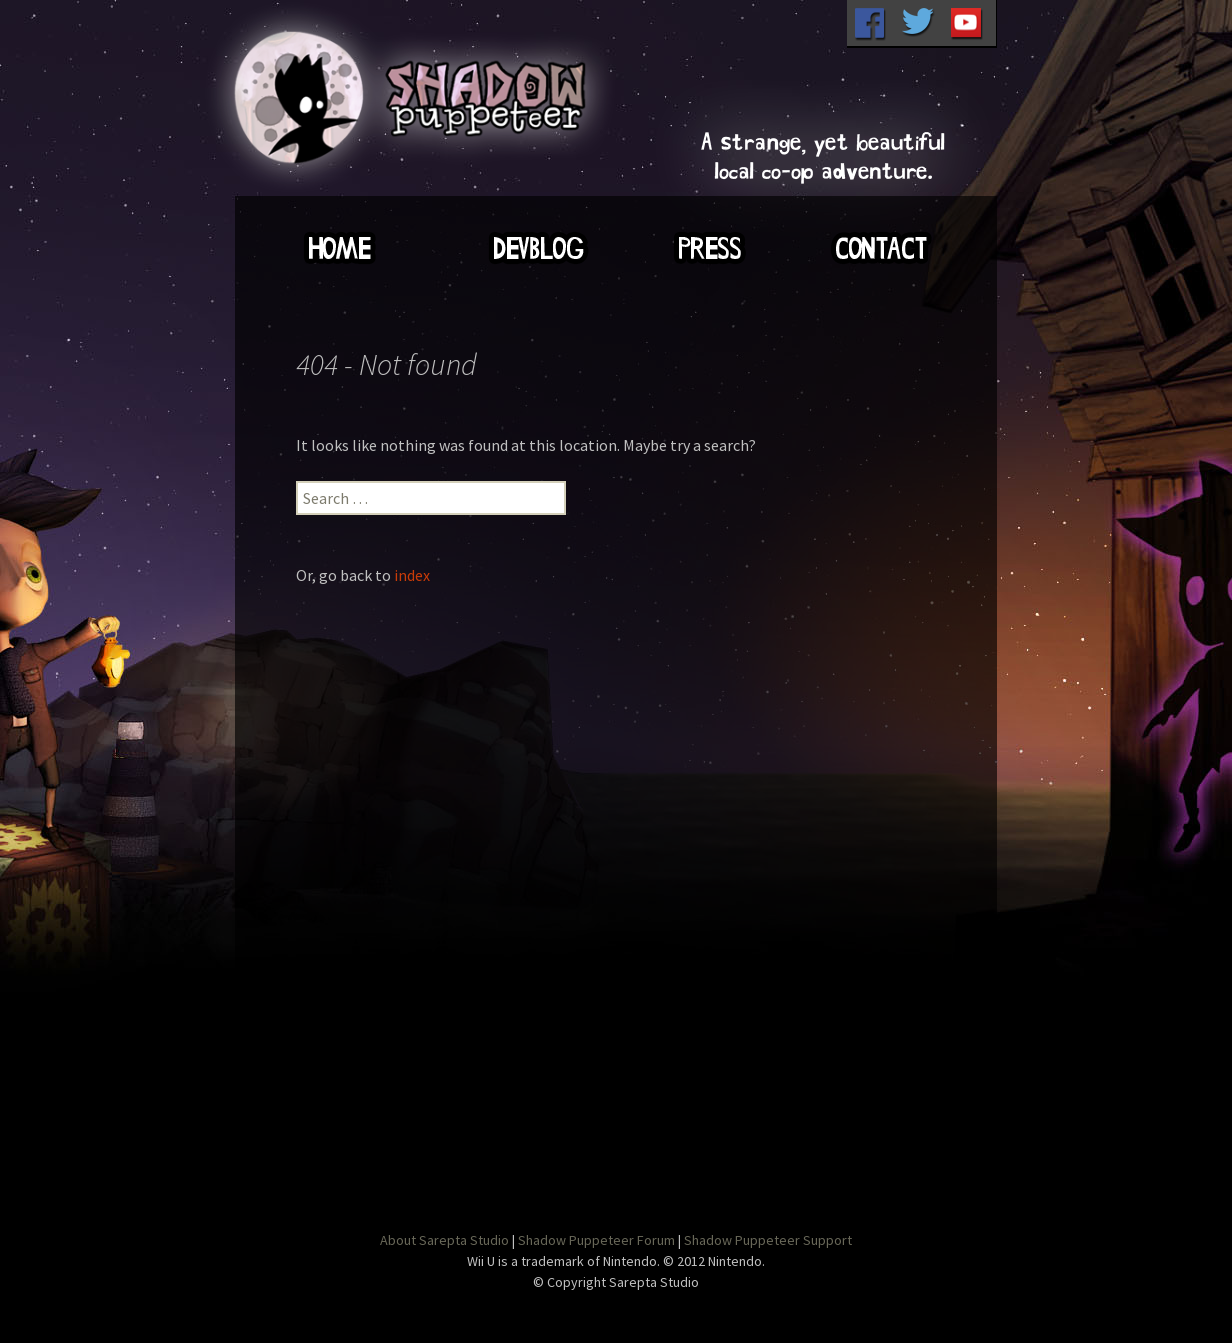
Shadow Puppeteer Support (768, 1240)
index (412, 575)
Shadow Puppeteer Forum (596, 1240)
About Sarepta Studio (444, 1240)
